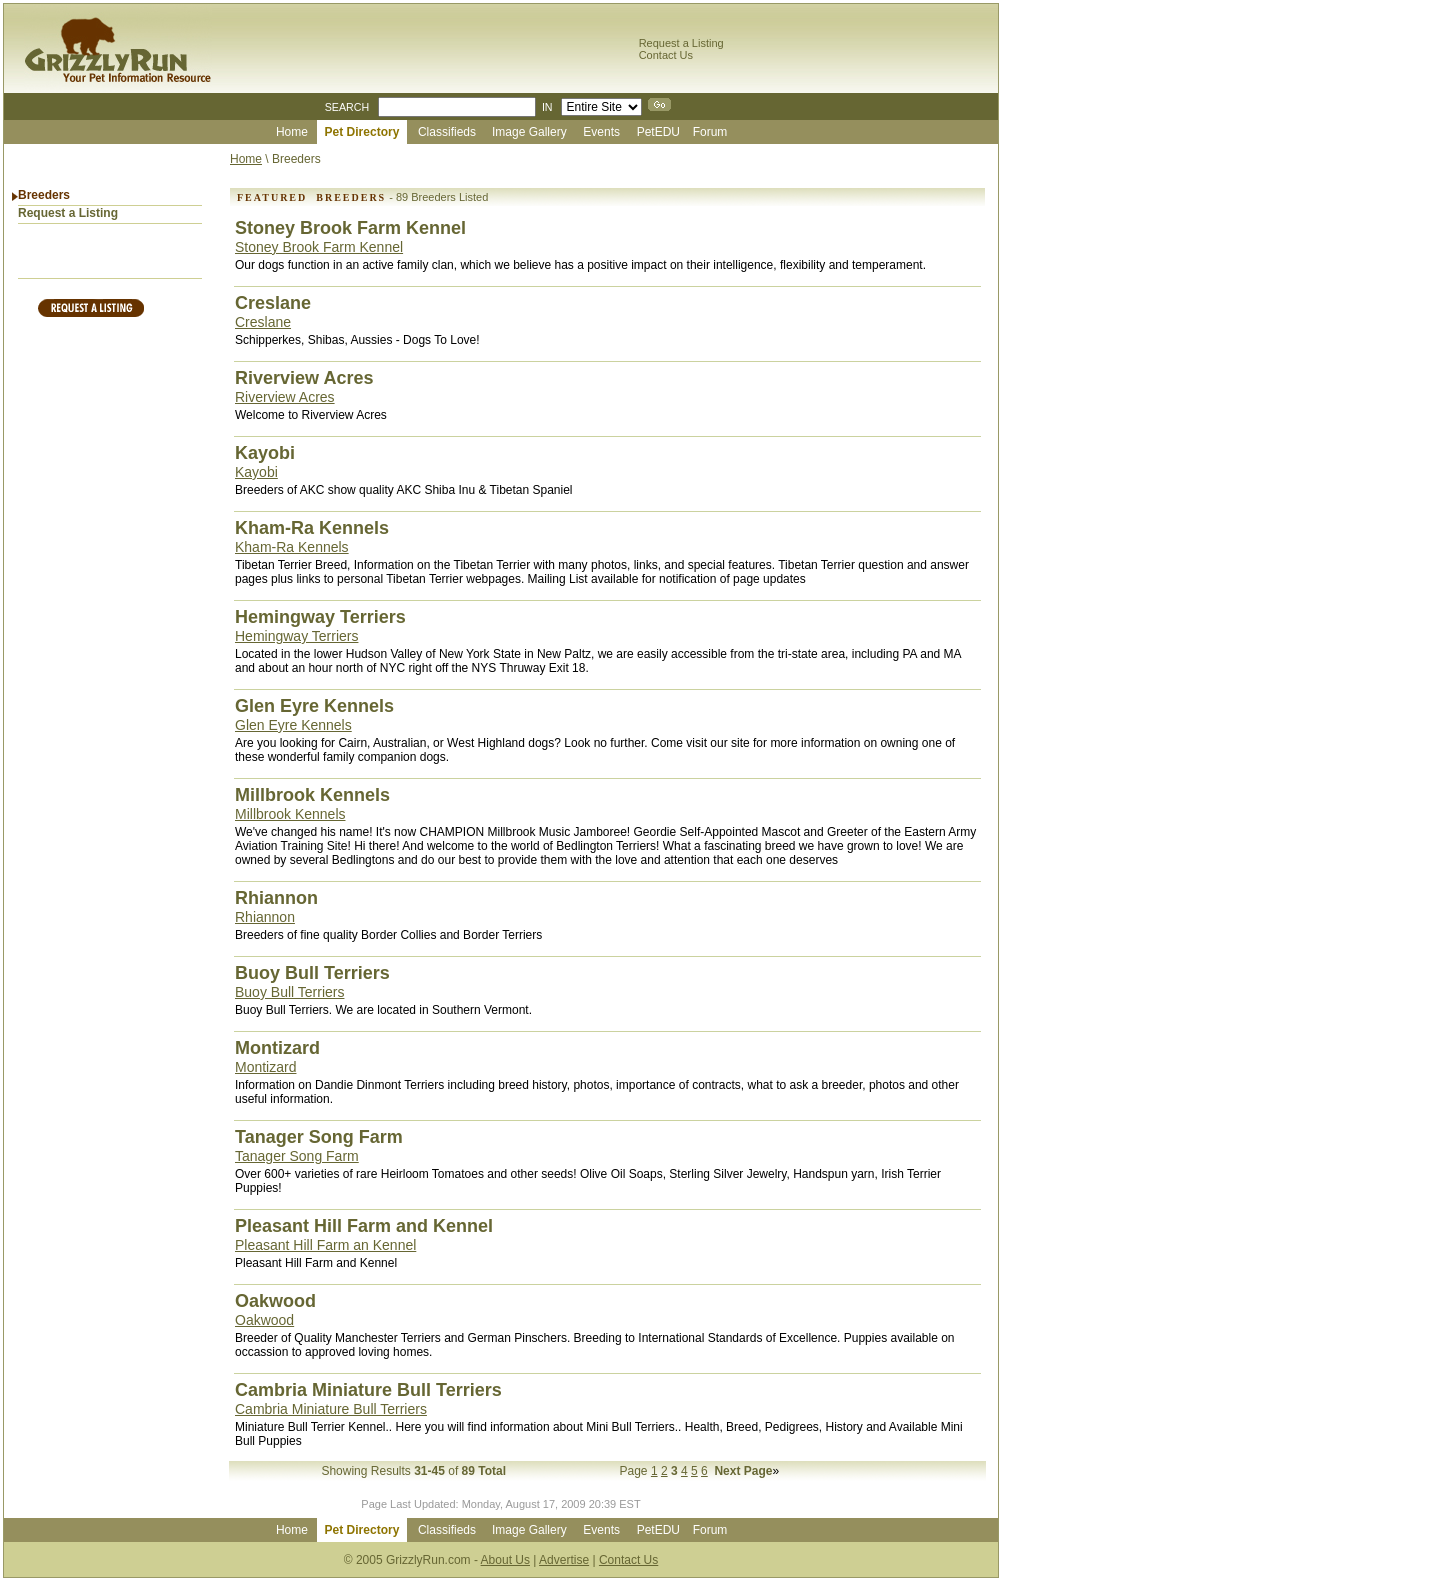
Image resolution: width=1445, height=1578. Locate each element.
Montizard (265, 1067)
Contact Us (666, 55)
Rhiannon (265, 917)
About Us (505, 1560)
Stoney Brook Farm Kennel (319, 247)
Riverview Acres (285, 397)
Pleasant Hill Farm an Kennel (325, 1245)
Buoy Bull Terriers (289, 992)
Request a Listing (681, 43)
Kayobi (256, 472)
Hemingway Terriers (296, 636)
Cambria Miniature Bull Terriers (331, 1409)
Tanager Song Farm (297, 1156)
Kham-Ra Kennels (292, 547)
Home (246, 159)
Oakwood (264, 1320)
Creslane (263, 322)
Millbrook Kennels (290, 814)
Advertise (564, 1560)
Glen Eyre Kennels (293, 725)
